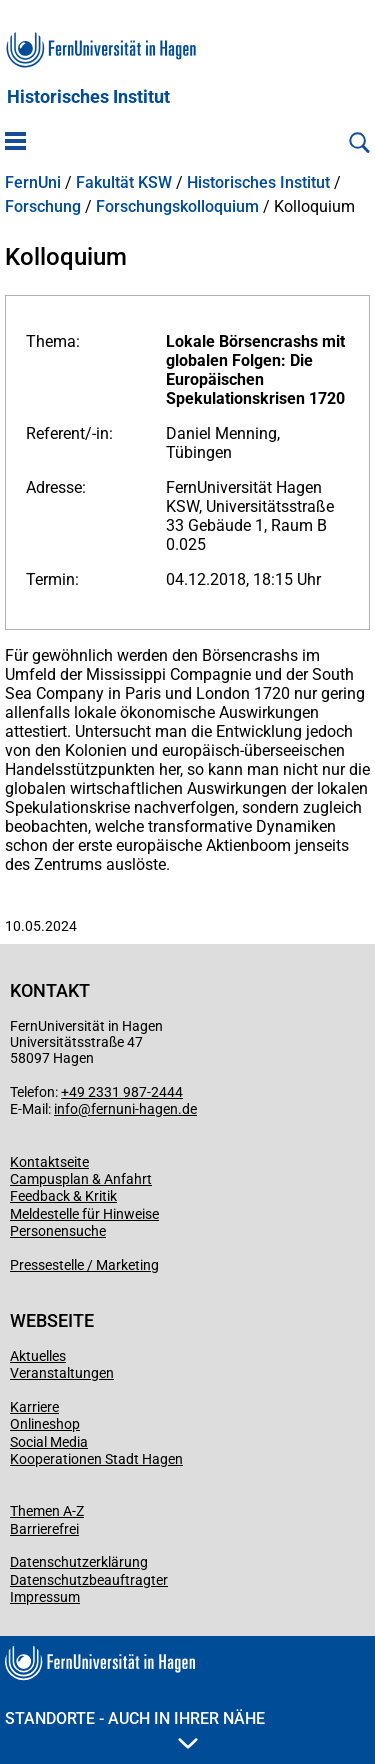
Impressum (45, 1597)
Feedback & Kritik (63, 1196)
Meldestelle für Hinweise (84, 1214)
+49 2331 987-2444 (122, 1092)
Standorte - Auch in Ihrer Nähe (135, 1729)
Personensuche (58, 1231)
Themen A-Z (47, 1511)
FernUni (33, 183)
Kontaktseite (49, 1162)
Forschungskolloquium (177, 207)
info (66, 1109)
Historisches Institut (88, 97)
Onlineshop (45, 1424)
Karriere (34, 1407)
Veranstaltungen (62, 1373)
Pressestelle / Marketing (84, 1265)
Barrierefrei (44, 1529)
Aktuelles (38, 1356)
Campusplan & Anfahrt (81, 1179)
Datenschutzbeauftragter (89, 1580)
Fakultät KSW (124, 183)
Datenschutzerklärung (79, 1562)
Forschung (43, 207)
